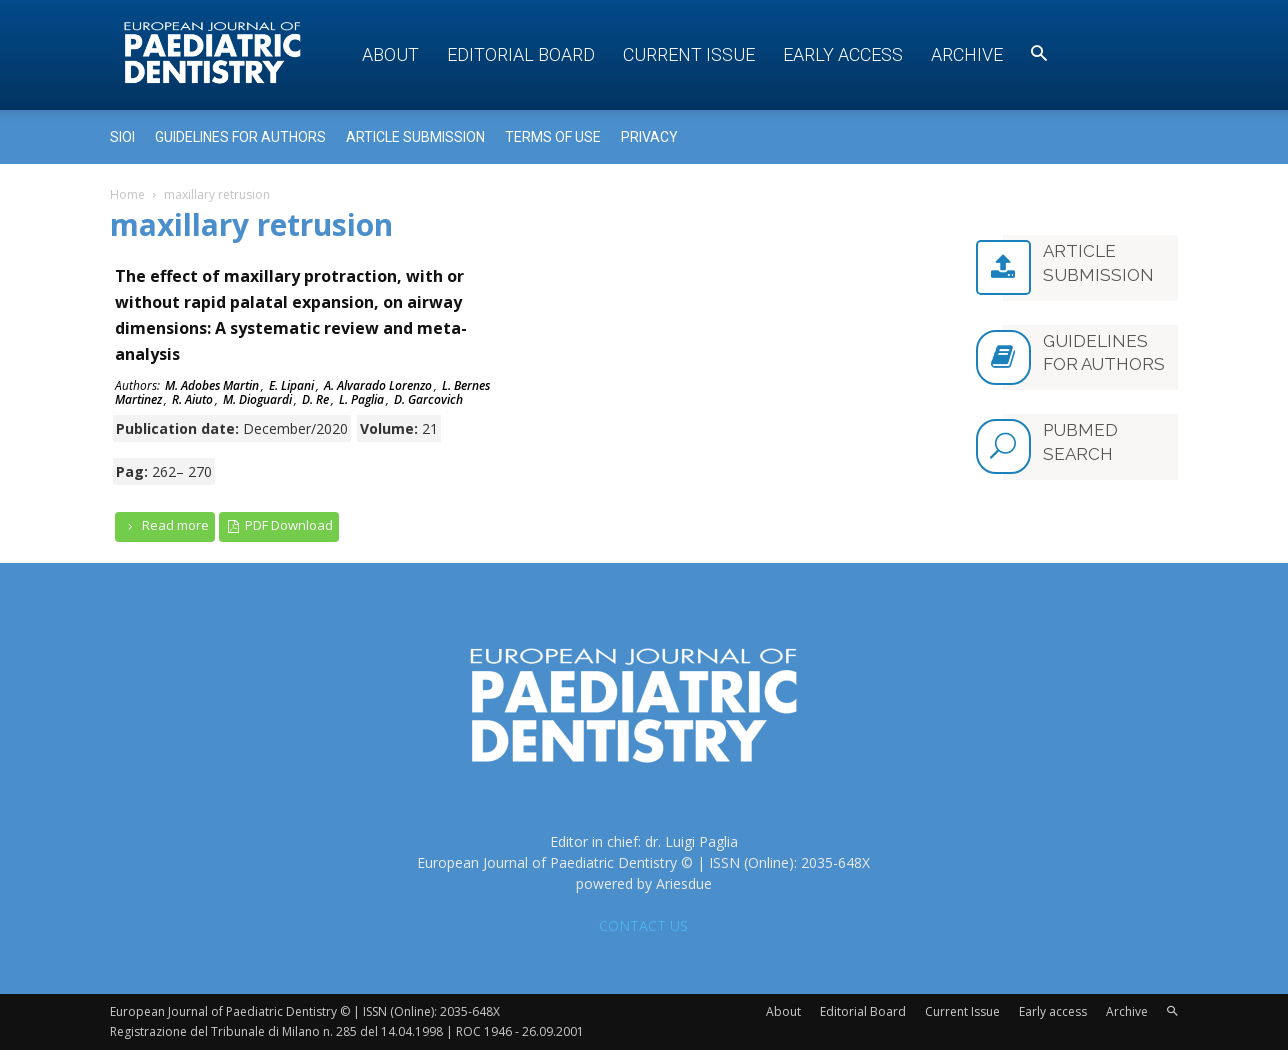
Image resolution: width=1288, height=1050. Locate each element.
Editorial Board (521, 54)
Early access (843, 54)
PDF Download (279, 525)
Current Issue (689, 54)
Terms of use (553, 137)
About (390, 54)
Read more (165, 525)
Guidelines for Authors (240, 137)
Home (127, 194)
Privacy (649, 137)
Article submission (415, 137)
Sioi (122, 137)
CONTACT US (643, 925)
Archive (967, 54)
